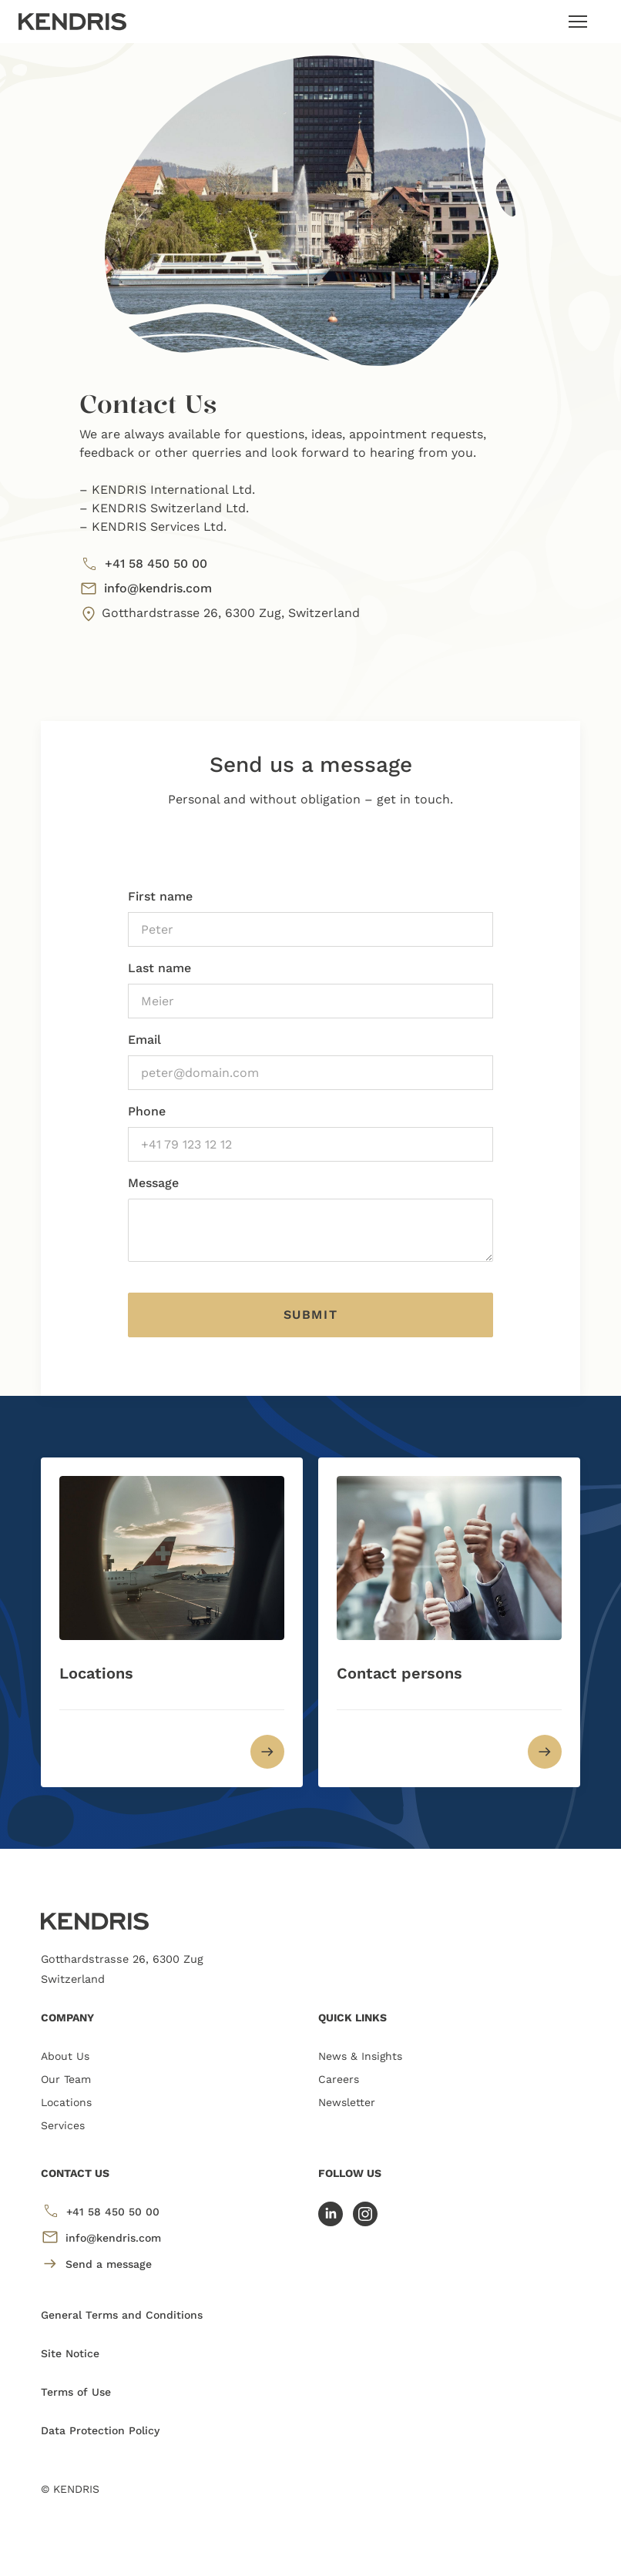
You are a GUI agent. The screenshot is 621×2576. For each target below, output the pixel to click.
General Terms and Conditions (122, 2315)
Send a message (96, 2263)
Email (144, 1039)
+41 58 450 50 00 (143, 564)
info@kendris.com (145, 588)
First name (160, 896)
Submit (311, 1314)
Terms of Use (76, 2392)
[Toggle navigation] (578, 21)
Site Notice (70, 2353)
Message (153, 1183)
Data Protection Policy (100, 2430)
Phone (147, 1111)
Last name (159, 968)
